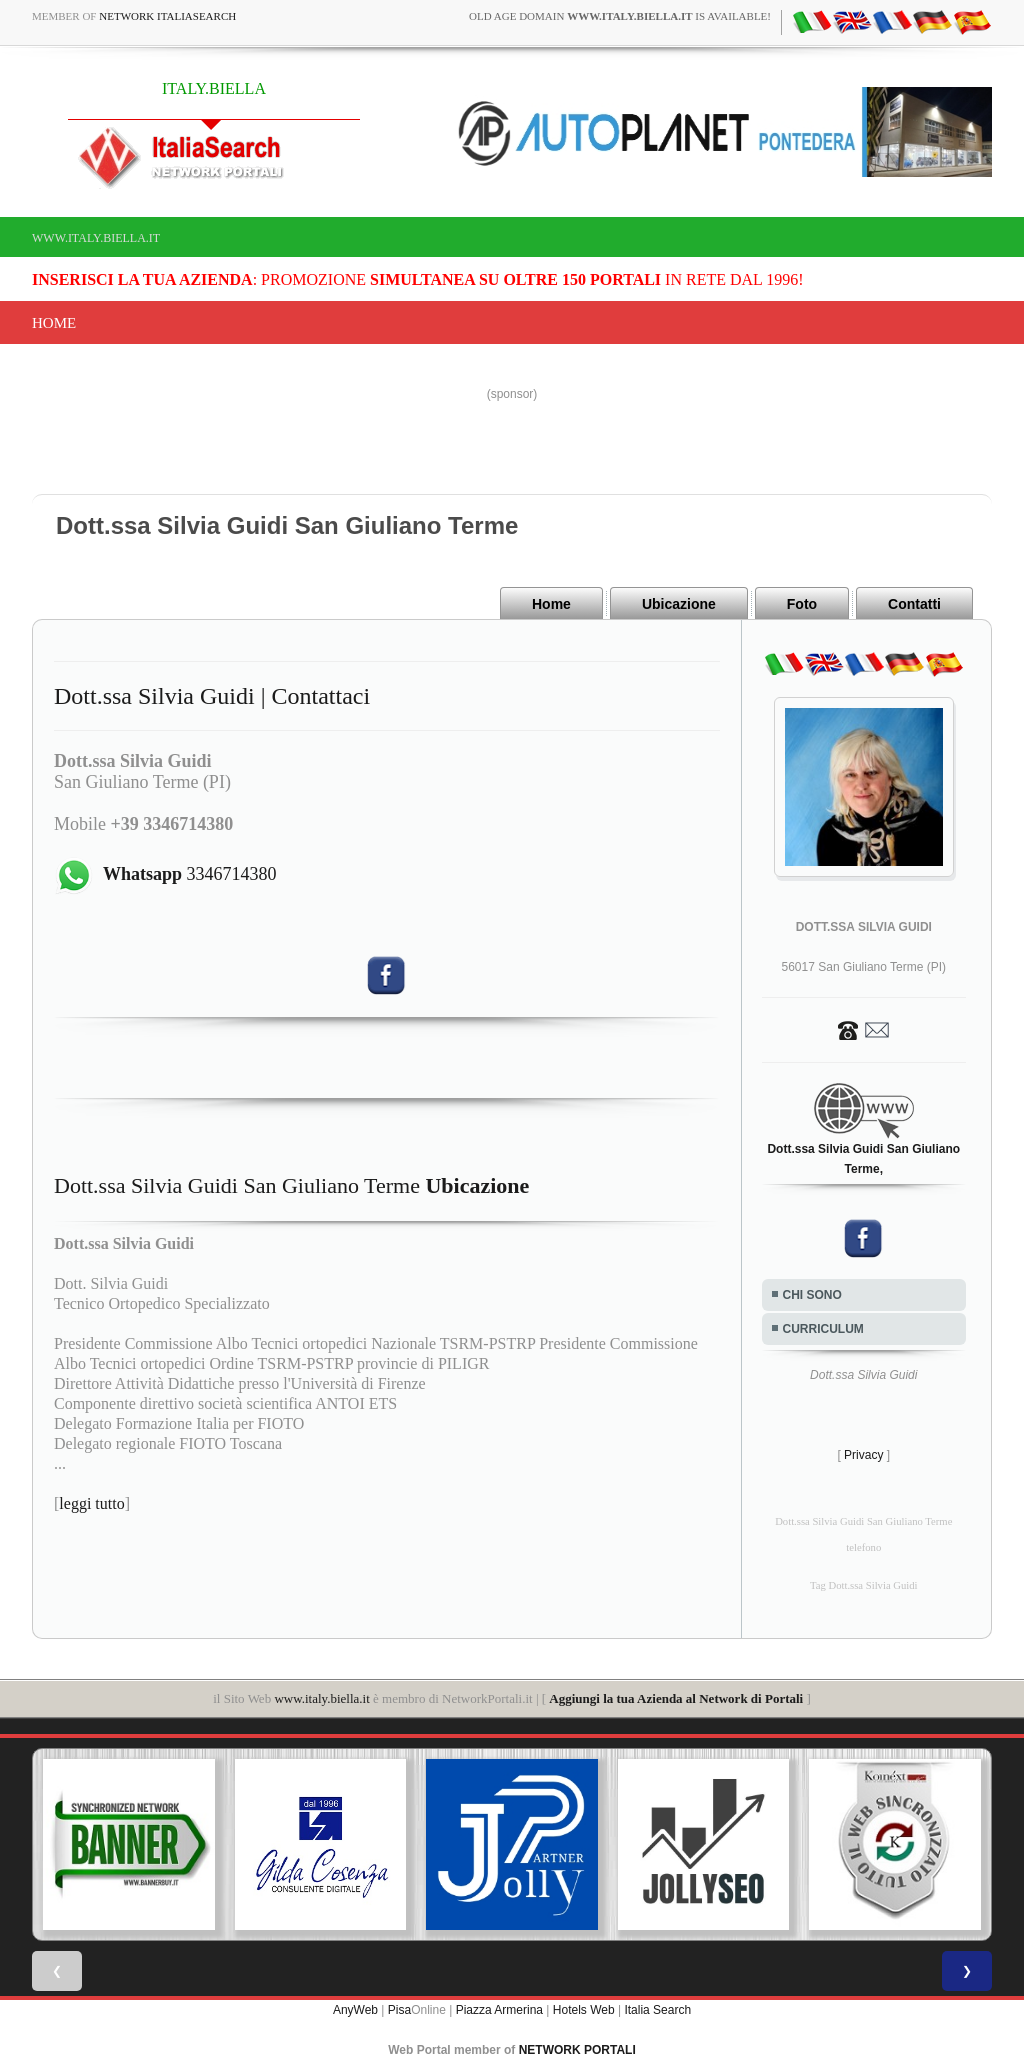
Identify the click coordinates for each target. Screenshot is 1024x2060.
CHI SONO (812, 1295)
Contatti (914, 604)
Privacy (863, 1455)
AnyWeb (355, 2010)
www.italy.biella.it (96, 238)
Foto (802, 604)
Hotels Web (584, 2010)
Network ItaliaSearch (167, 16)
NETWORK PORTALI (577, 2050)
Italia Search (657, 2010)
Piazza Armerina (499, 2010)
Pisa (399, 2010)
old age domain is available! (620, 16)
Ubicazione (679, 604)
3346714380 (190, 874)
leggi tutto (91, 1503)
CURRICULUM (823, 1329)
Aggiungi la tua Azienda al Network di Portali (676, 1698)
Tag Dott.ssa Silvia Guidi (864, 1585)
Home (54, 323)
